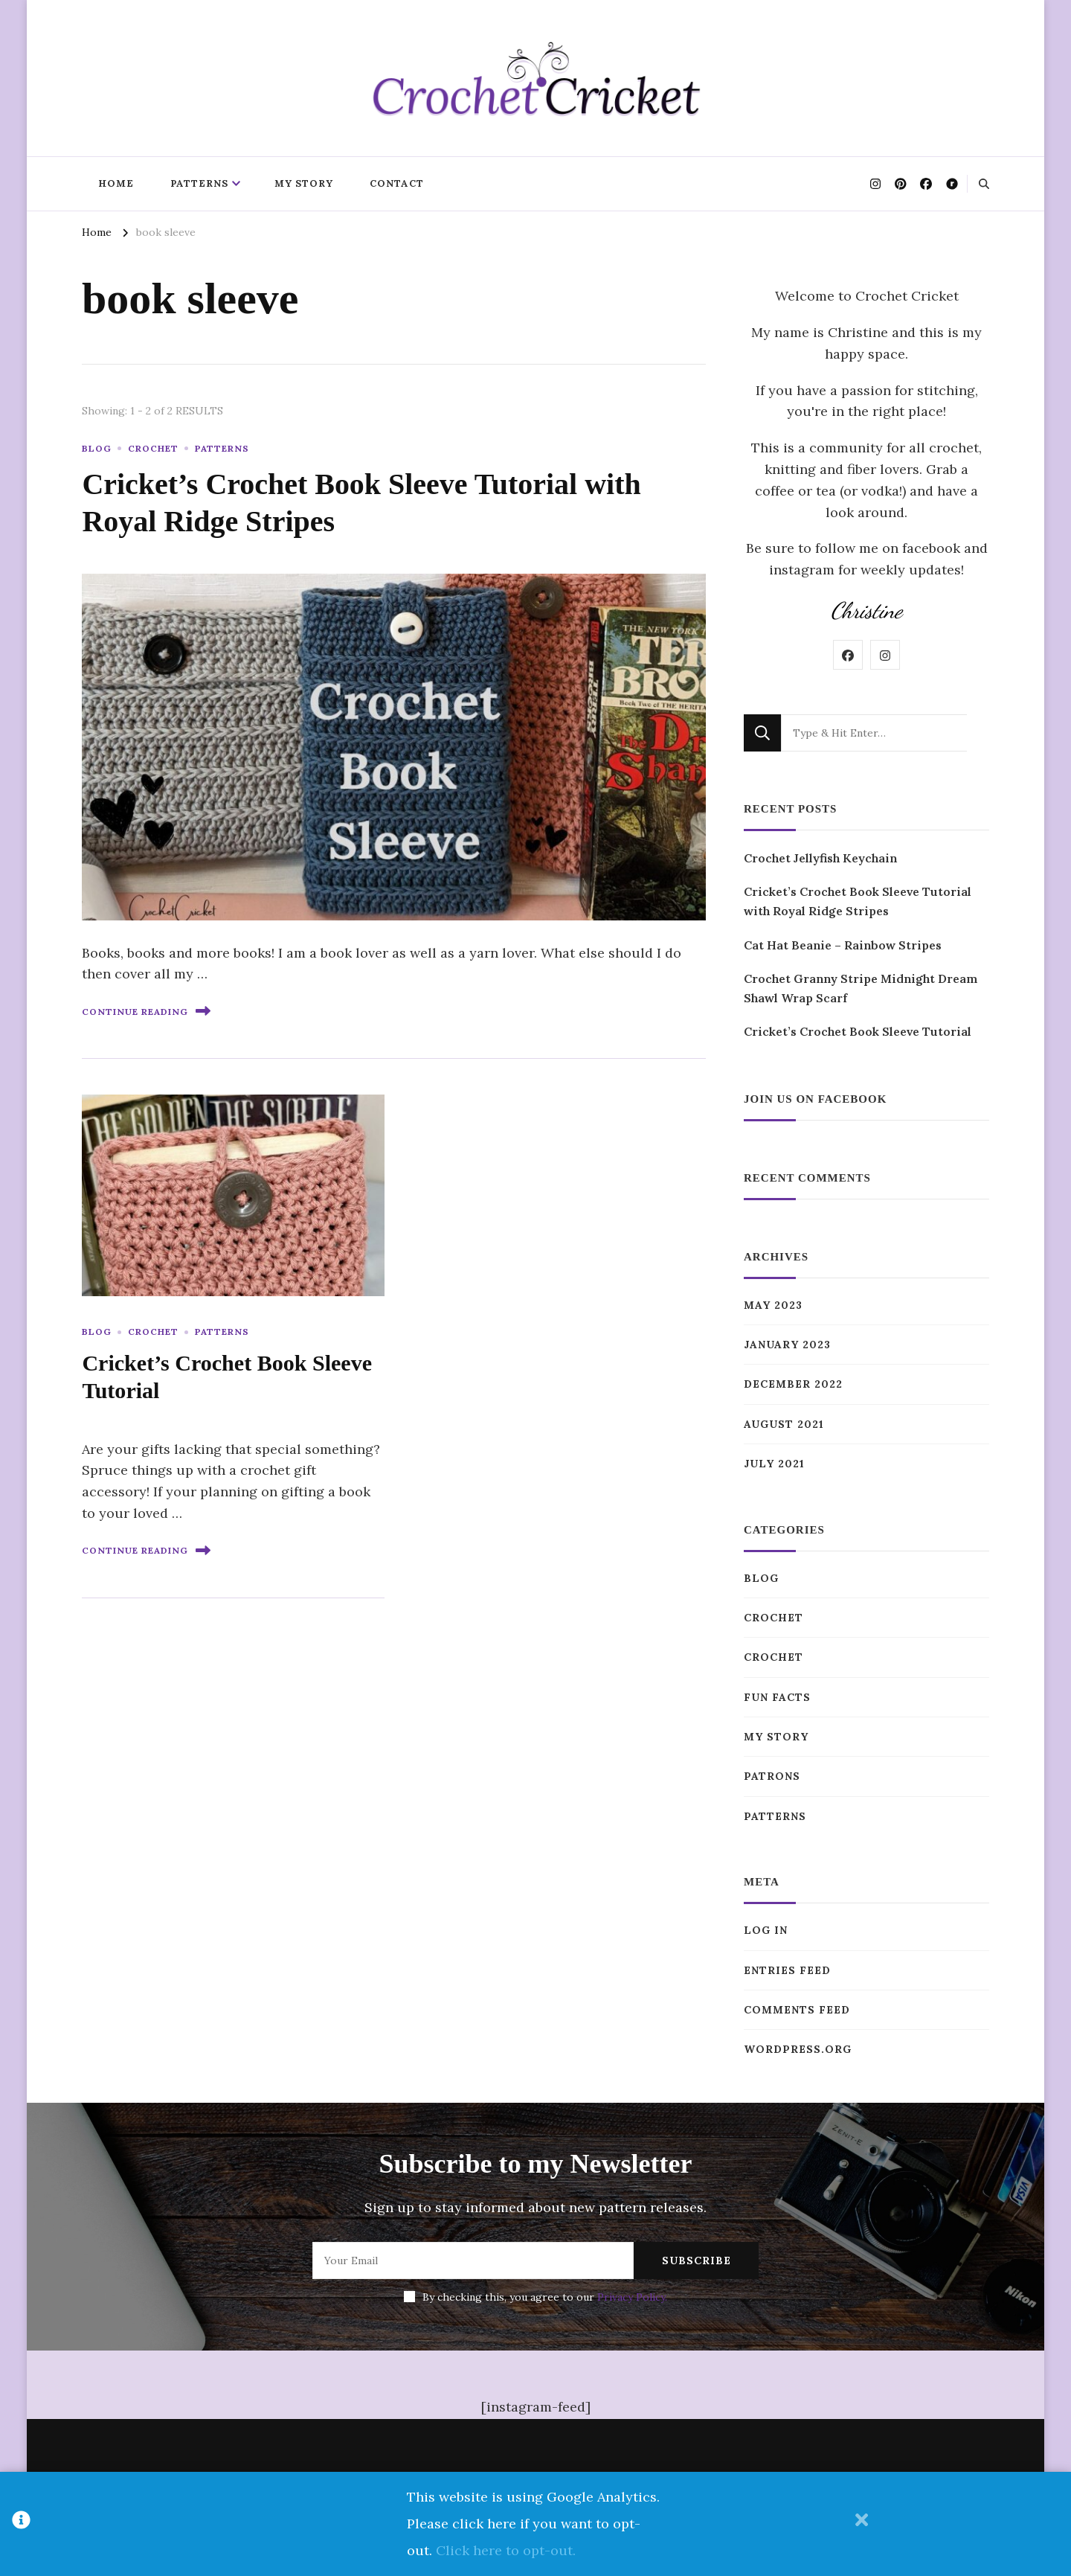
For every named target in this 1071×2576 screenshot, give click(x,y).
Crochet (153, 448)
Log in (766, 1930)
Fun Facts (777, 1697)
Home (116, 183)
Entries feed (787, 1970)
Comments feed (797, 2009)
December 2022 (793, 1384)
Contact (397, 183)
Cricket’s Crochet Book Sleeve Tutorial (857, 1031)
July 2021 (774, 1463)
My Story (303, 183)
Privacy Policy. (632, 2297)
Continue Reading (146, 1011)
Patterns (199, 183)
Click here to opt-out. (506, 2550)
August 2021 (784, 1424)
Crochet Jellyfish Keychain (820, 857)
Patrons (772, 1776)
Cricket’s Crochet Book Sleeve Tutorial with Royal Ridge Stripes (857, 901)
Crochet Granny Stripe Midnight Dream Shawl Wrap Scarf (860, 988)
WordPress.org (798, 2049)
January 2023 (787, 1344)
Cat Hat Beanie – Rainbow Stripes (843, 945)
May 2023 (773, 1305)
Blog (97, 448)
